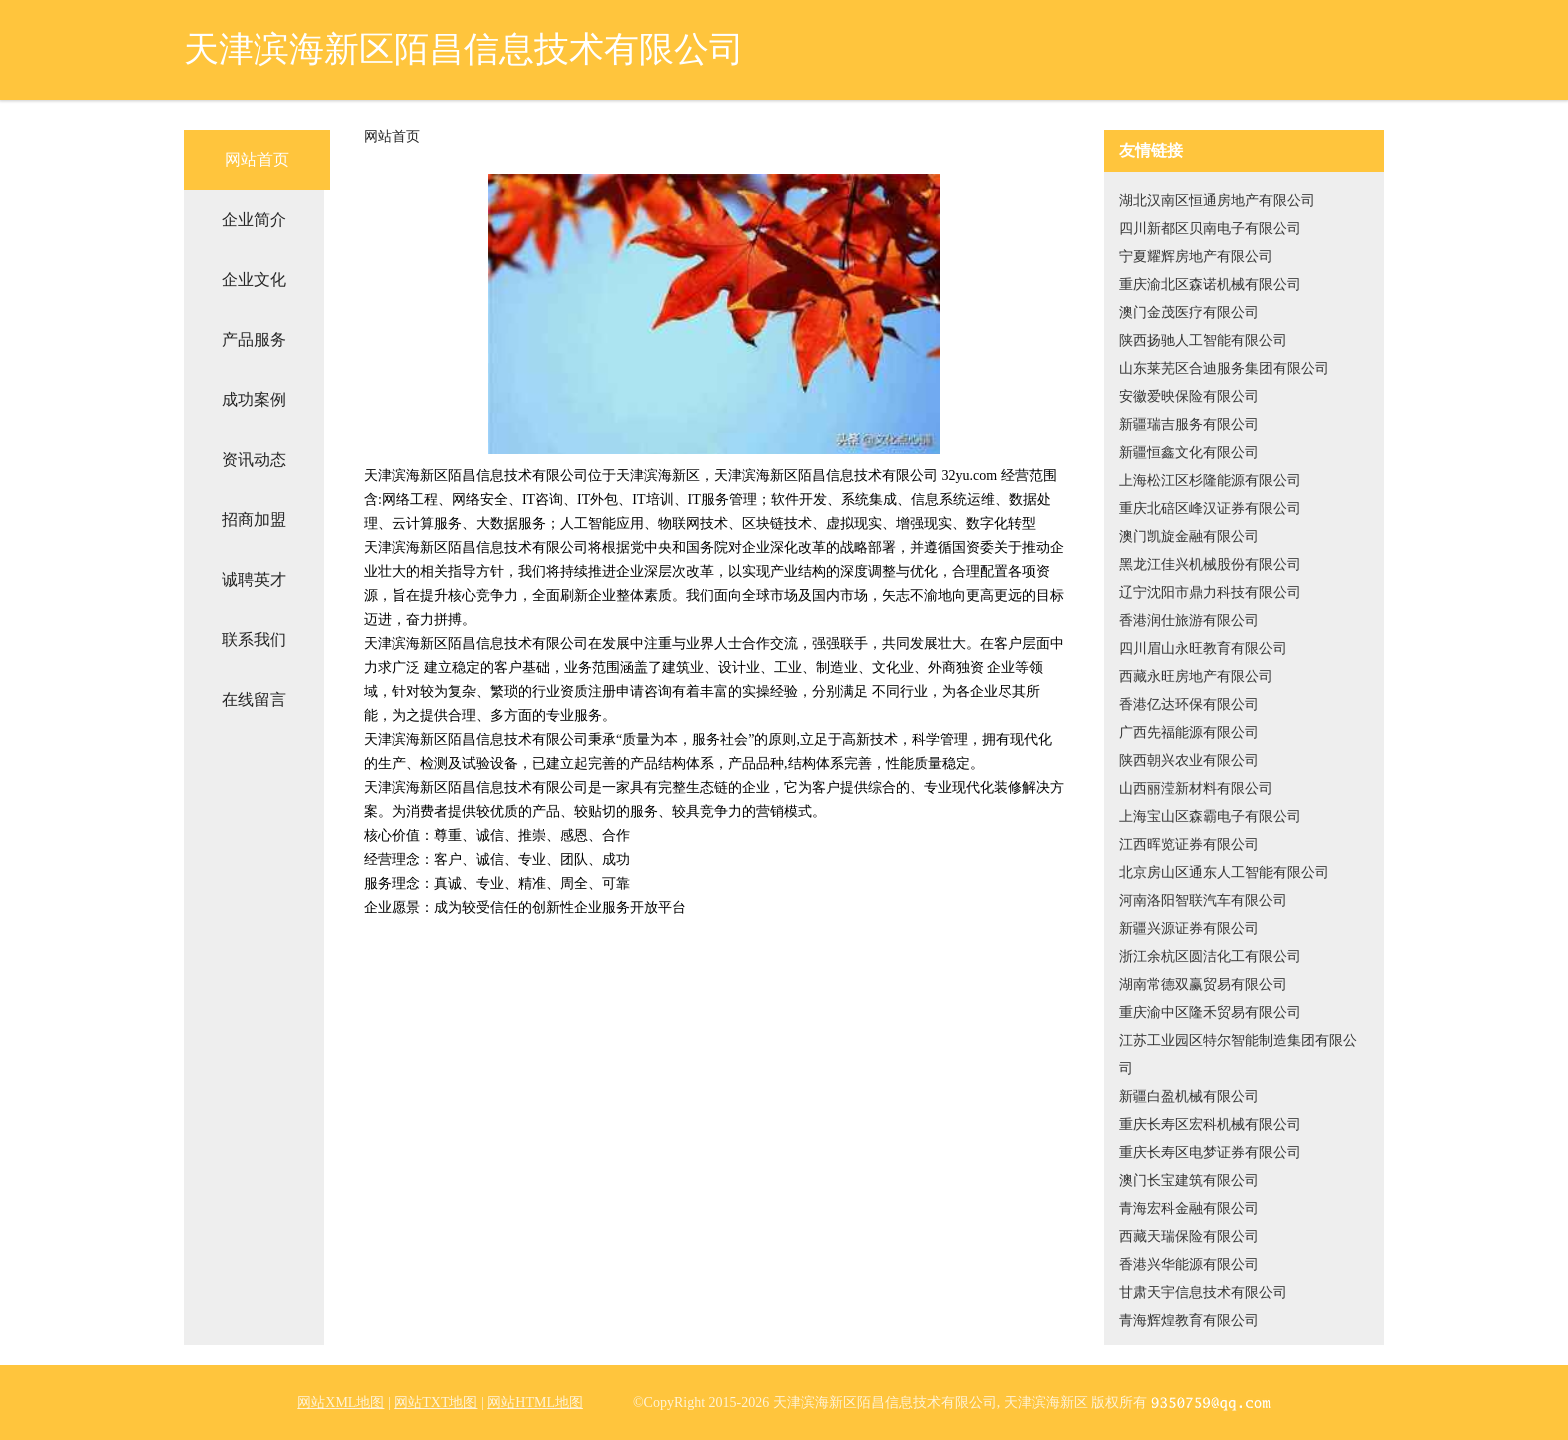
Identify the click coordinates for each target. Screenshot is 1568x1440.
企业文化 (254, 279)
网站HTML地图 (535, 1402)
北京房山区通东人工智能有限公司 (1224, 872)
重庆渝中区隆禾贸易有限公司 (1210, 1012)
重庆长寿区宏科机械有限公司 (1210, 1124)
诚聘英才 (254, 579)
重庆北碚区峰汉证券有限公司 (1210, 508)
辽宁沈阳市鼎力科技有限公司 (1210, 592)
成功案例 (254, 399)
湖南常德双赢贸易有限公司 (1203, 984)
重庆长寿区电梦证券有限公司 (1210, 1152)
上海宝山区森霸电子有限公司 (1210, 816)
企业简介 (254, 219)
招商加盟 (254, 519)
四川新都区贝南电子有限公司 (1210, 228)
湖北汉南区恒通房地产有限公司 (1217, 200)
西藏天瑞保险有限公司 (1189, 1236)
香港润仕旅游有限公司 (1189, 620)
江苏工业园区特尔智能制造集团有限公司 (1238, 1054)
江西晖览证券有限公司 (1189, 844)
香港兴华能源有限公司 (1189, 1264)
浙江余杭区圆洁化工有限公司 (1210, 956)
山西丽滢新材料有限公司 (1196, 788)
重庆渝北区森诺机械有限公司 (1210, 284)
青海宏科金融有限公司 (1189, 1208)
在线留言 (254, 699)
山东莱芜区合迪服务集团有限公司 (1224, 368)
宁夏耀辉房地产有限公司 (1196, 256)
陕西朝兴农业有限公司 (1189, 760)
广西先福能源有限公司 (1189, 732)
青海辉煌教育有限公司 (1189, 1320)
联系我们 (254, 639)
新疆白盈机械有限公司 (1189, 1096)
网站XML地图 (340, 1402)
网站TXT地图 (435, 1402)
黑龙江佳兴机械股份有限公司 (1210, 564)
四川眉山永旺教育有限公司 (1203, 648)
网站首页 (257, 159)
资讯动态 (254, 459)
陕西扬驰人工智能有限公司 (1203, 340)
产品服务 (254, 339)
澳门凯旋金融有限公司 (1189, 536)
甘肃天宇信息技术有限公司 (1203, 1292)
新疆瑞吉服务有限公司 (1189, 424)
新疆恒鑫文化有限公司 (1189, 452)
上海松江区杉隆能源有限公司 (1210, 480)
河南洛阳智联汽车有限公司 (1203, 900)
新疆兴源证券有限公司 (1189, 928)
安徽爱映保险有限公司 (1189, 396)
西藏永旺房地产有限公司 (1196, 676)
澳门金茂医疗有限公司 (1189, 312)
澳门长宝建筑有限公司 (1189, 1180)
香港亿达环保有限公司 (1189, 704)
